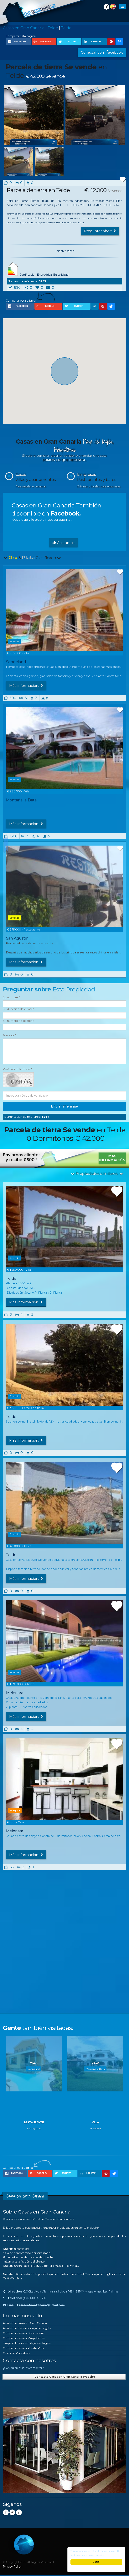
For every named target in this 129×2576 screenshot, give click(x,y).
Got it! (96, 2562)
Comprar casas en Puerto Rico (23, 2348)
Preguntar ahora (100, 231)
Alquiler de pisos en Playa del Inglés (27, 2328)
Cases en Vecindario (16, 2353)
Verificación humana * (17, 1069)
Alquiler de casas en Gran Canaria (25, 2323)
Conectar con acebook (102, 52)
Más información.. (26, 1302)
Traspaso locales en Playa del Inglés (26, 2343)
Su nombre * (11, 997)
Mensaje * (9, 1035)
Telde (11, 1278)
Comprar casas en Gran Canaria (23, 2333)
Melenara (14, 1692)
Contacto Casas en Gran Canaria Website (64, 2376)
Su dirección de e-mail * (18, 1009)
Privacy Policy (12, 2566)
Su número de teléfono (18, 1021)
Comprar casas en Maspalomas (23, 2338)
